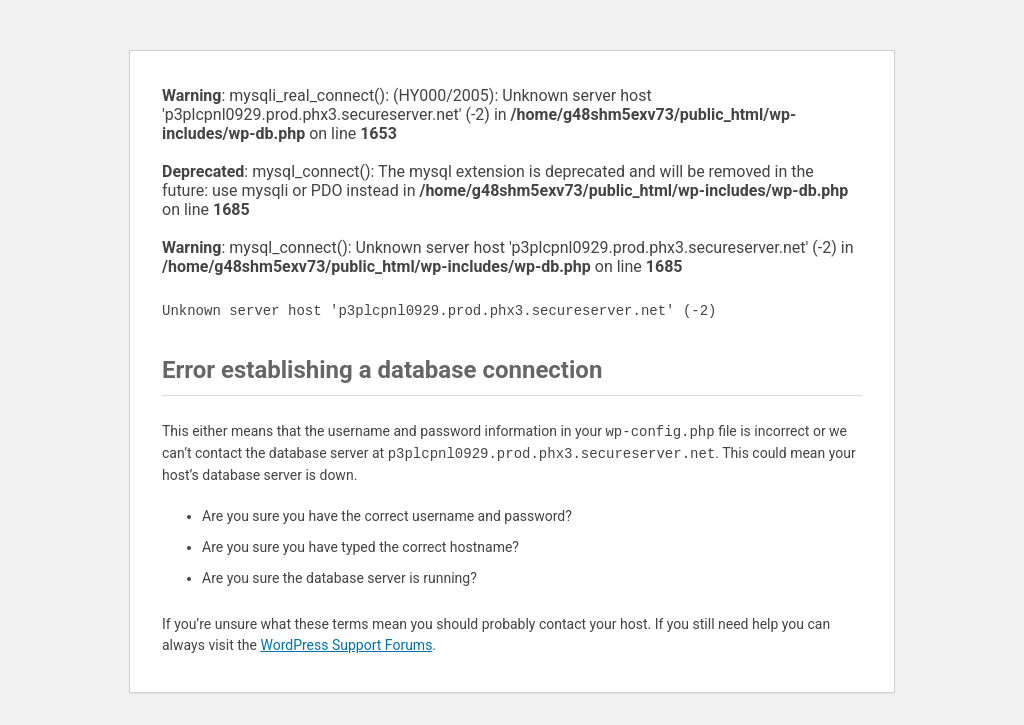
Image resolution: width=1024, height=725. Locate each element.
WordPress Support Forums (346, 645)
